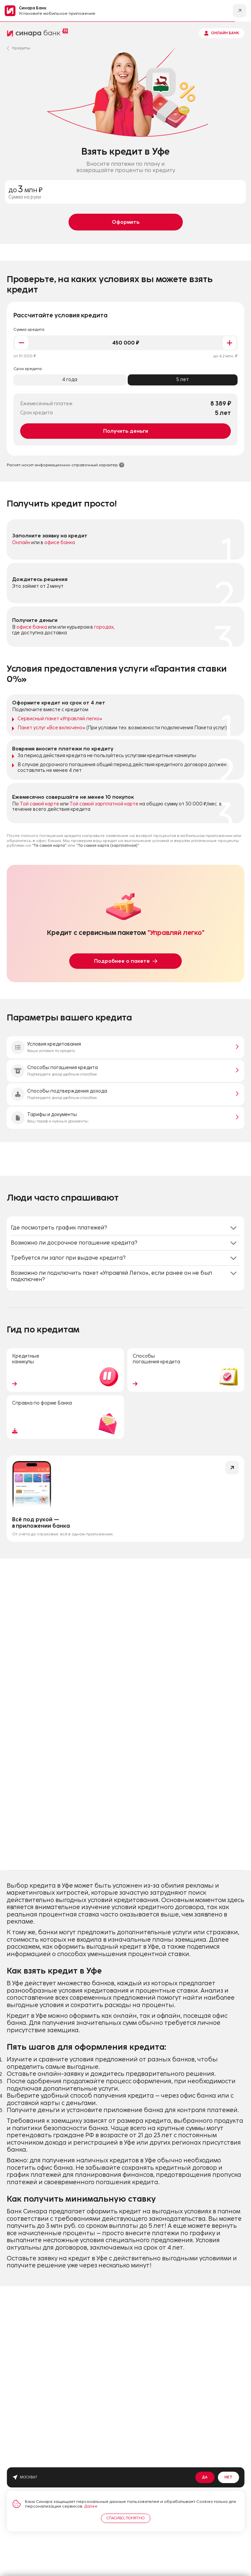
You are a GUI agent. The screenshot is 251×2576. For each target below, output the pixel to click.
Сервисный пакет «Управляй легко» (59, 719)
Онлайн (21, 542)
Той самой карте (39, 804)
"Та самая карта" (49, 845)
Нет (228, 2477)
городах (104, 627)
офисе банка (59, 542)
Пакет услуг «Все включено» (51, 728)
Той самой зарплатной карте (104, 804)
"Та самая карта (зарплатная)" (107, 845)
